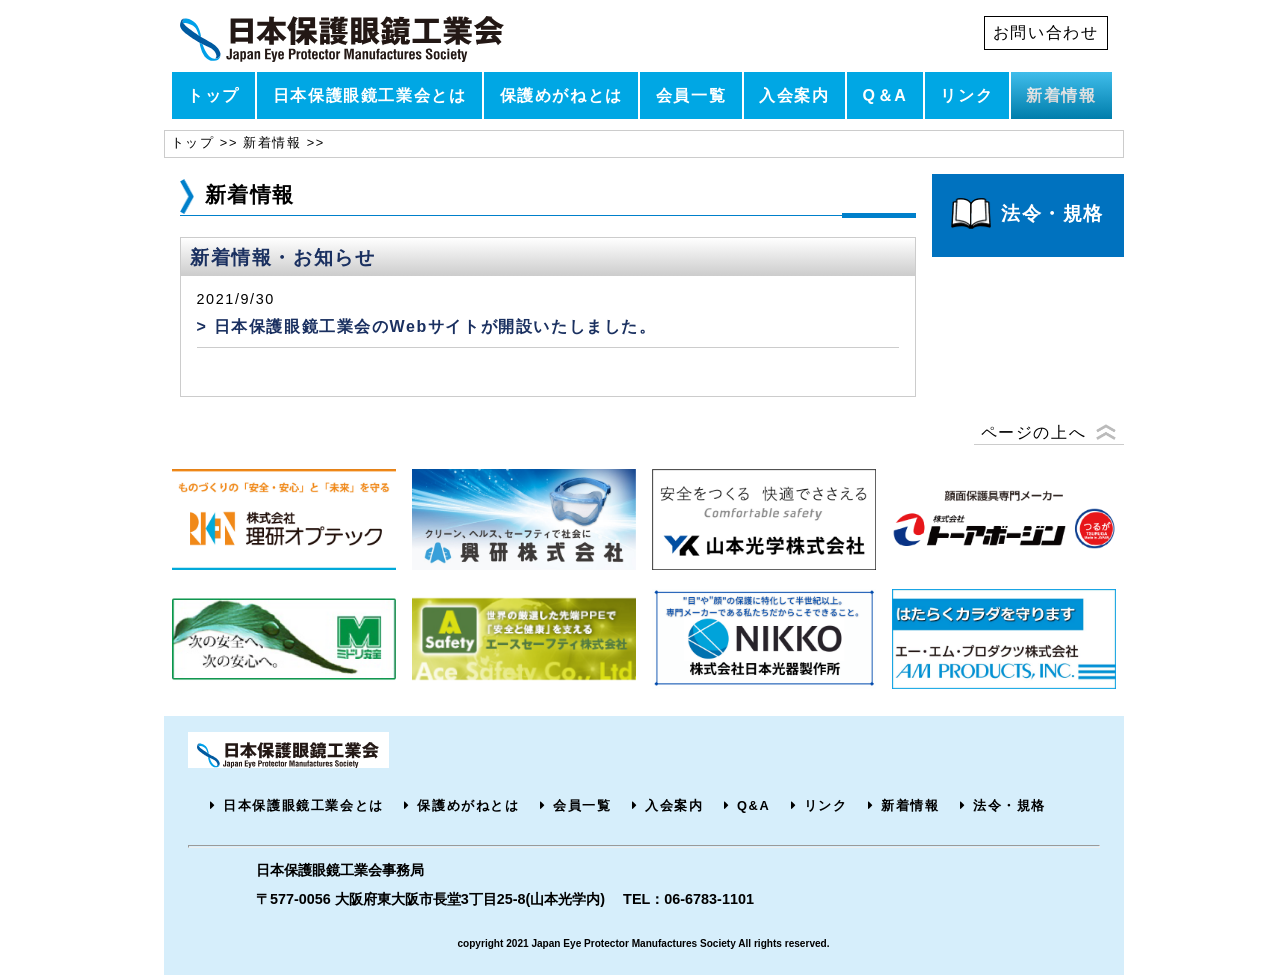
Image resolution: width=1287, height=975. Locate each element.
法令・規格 (1009, 805)
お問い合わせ (1046, 32)
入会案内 (794, 96)
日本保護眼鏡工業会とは (370, 96)
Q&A (753, 805)
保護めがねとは (561, 96)
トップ (213, 96)
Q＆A (885, 96)
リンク (966, 96)
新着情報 (1061, 96)
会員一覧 (691, 96)
